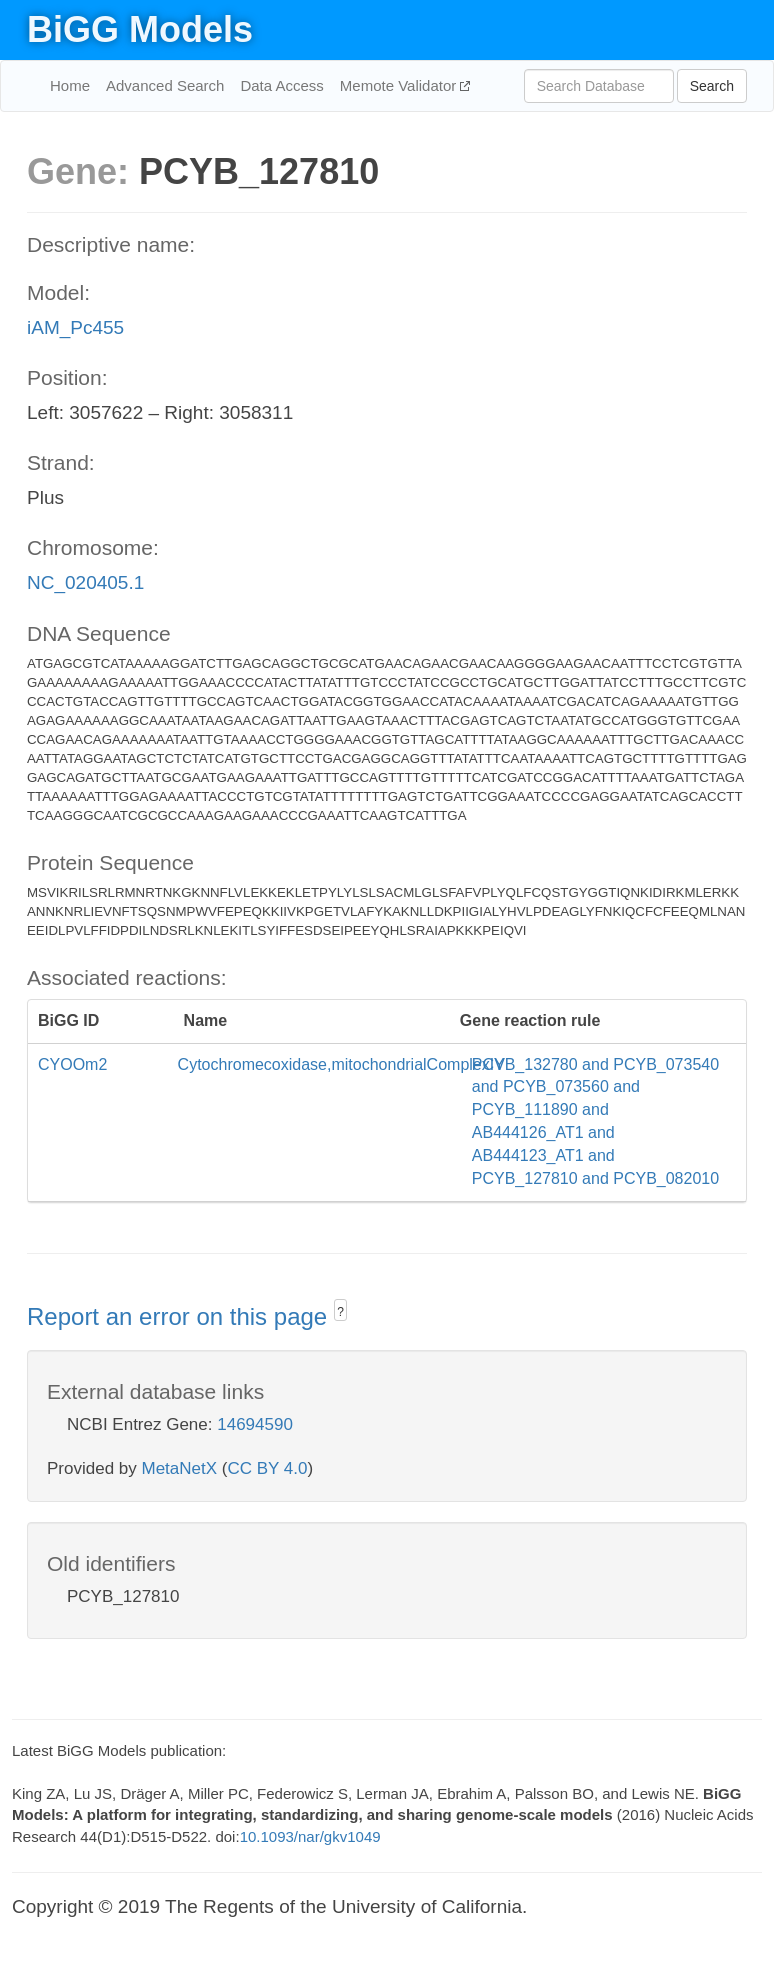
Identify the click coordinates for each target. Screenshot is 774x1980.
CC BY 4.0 (267, 1468)
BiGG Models (140, 29)
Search (712, 86)
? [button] (340, 1312)
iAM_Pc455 (75, 327)
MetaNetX (180, 1468)
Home (70, 85)
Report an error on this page (180, 1316)
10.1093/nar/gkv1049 (310, 1836)
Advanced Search (165, 85)
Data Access (281, 85)
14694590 (255, 1424)
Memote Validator (400, 85)
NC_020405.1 (85, 582)
